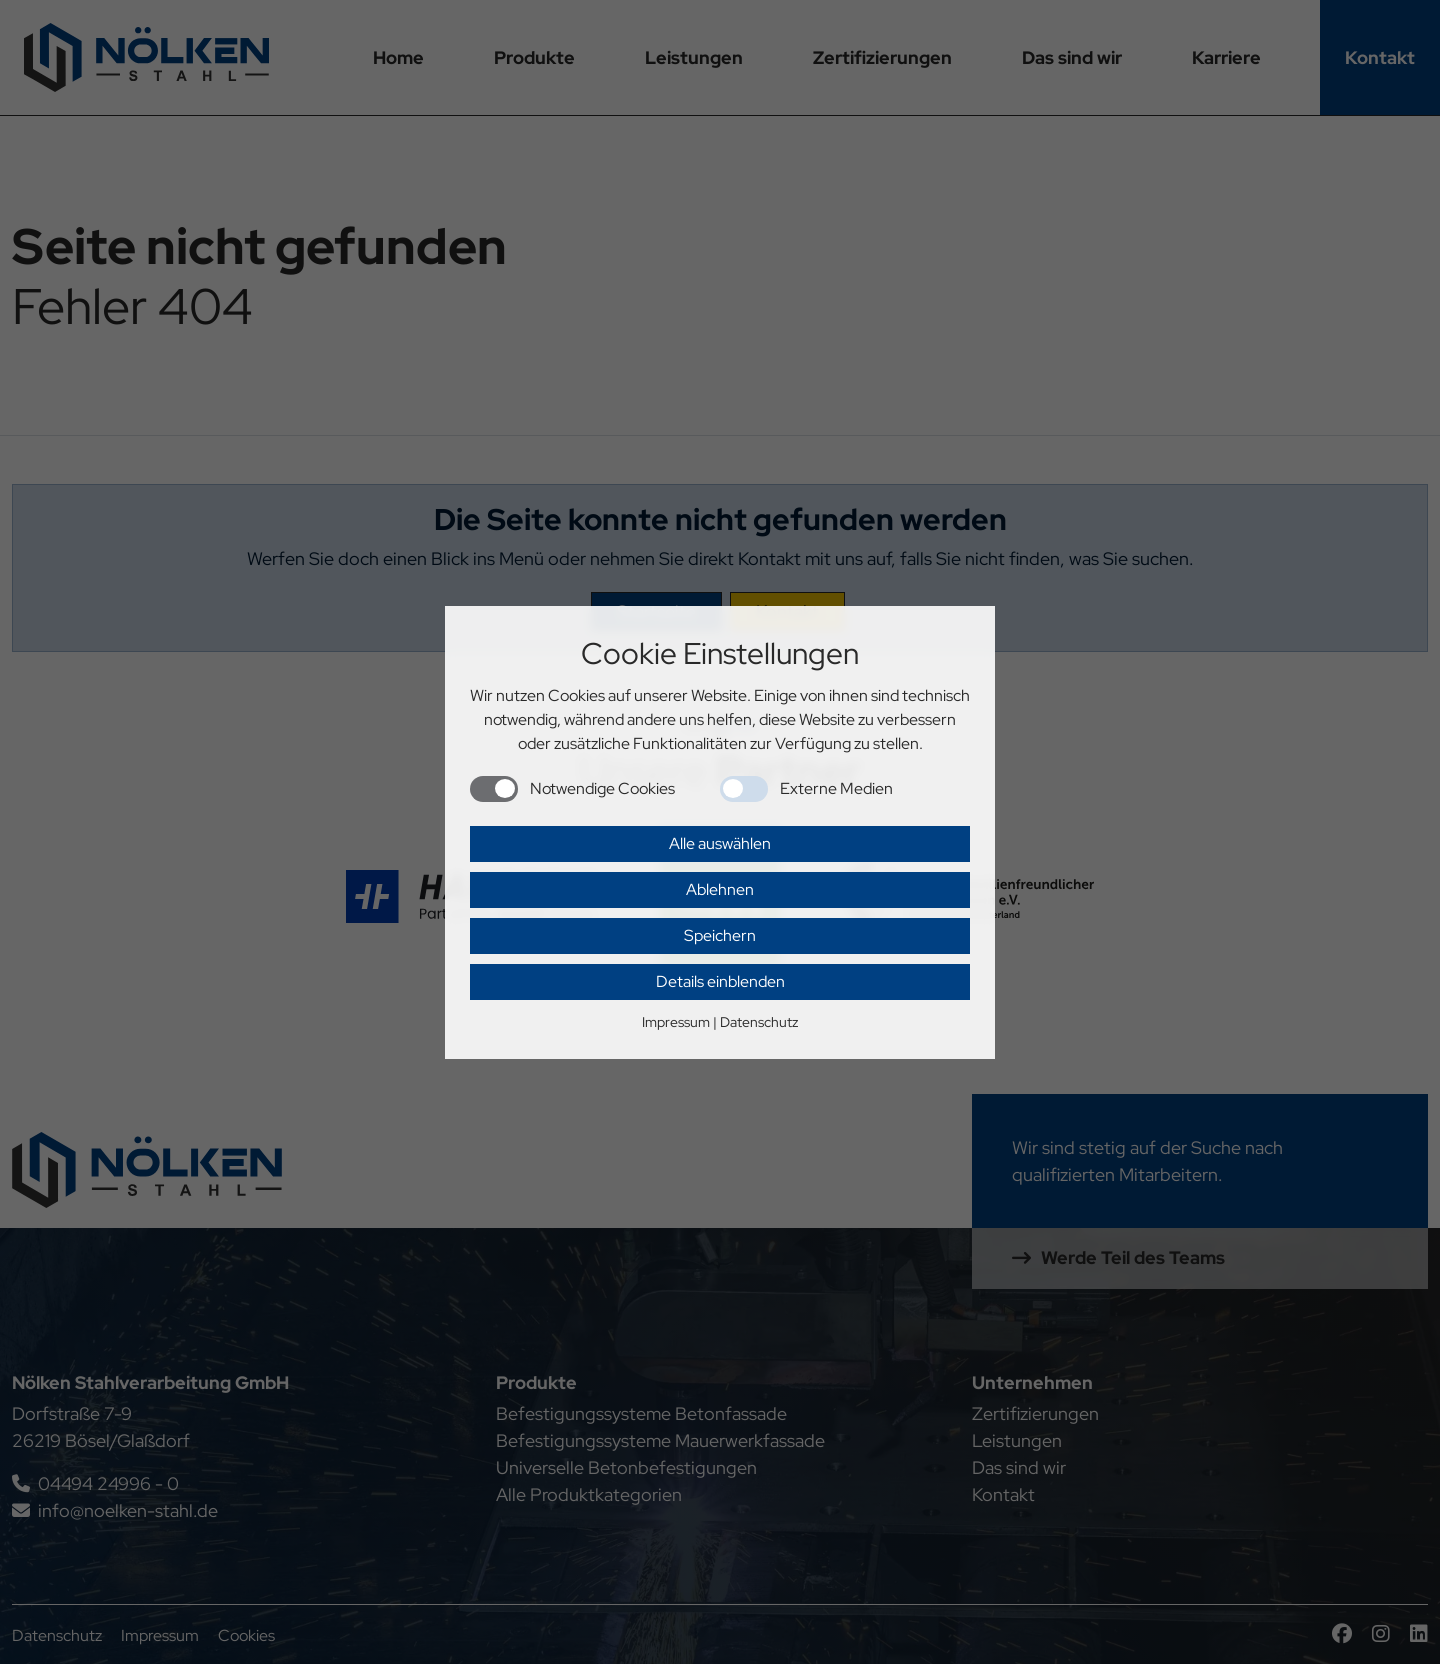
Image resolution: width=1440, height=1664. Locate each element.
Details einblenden (720, 981)
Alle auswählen (720, 843)
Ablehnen (720, 889)
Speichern (720, 935)
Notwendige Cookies (602, 788)
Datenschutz (759, 1022)
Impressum (676, 1022)
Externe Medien (836, 788)
